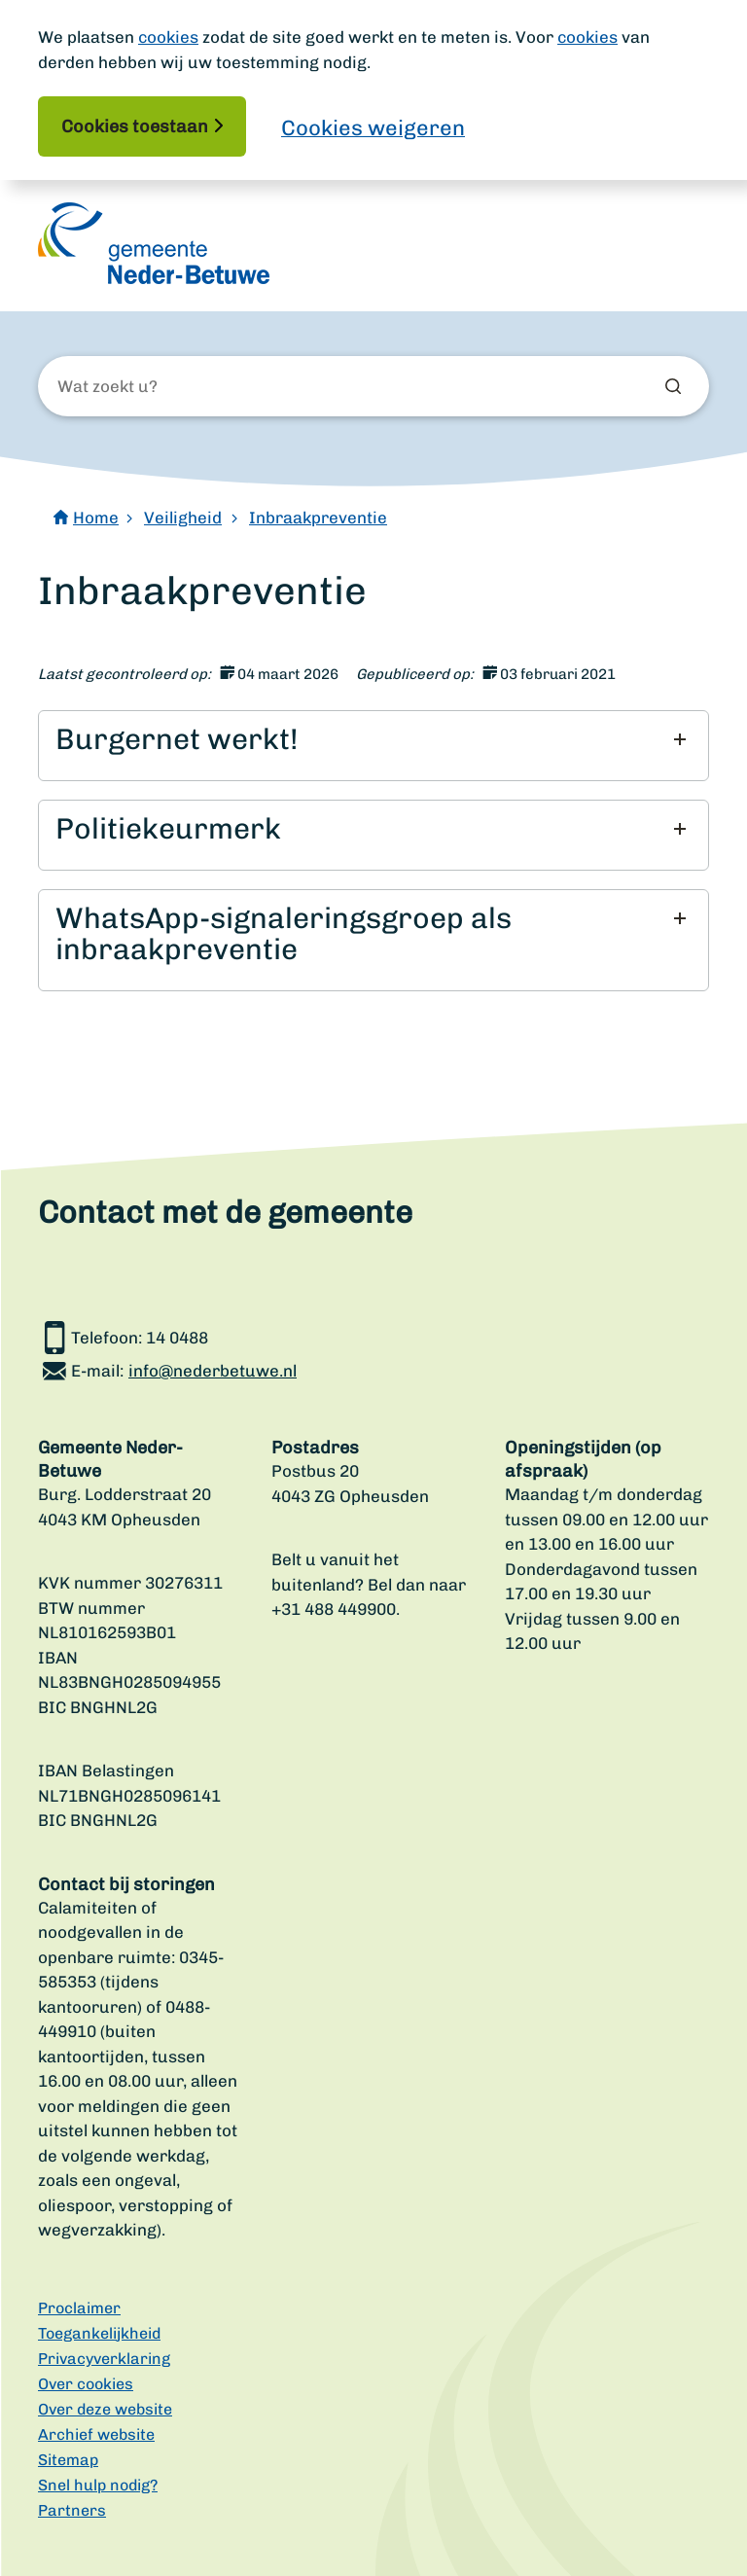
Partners (72, 2510)
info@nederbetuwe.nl (212, 1370)
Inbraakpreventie (318, 517)
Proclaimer (79, 2308)
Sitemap (68, 2460)
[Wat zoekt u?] (162, 387)
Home (96, 517)
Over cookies (85, 2384)
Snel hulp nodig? (98, 2485)
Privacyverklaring (104, 2358)
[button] (370, 739)
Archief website (96, 2434)
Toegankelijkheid (99, 2333)
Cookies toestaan (134, 126)
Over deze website (105, 2409)
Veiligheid (183, 517)
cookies (168, 37)
